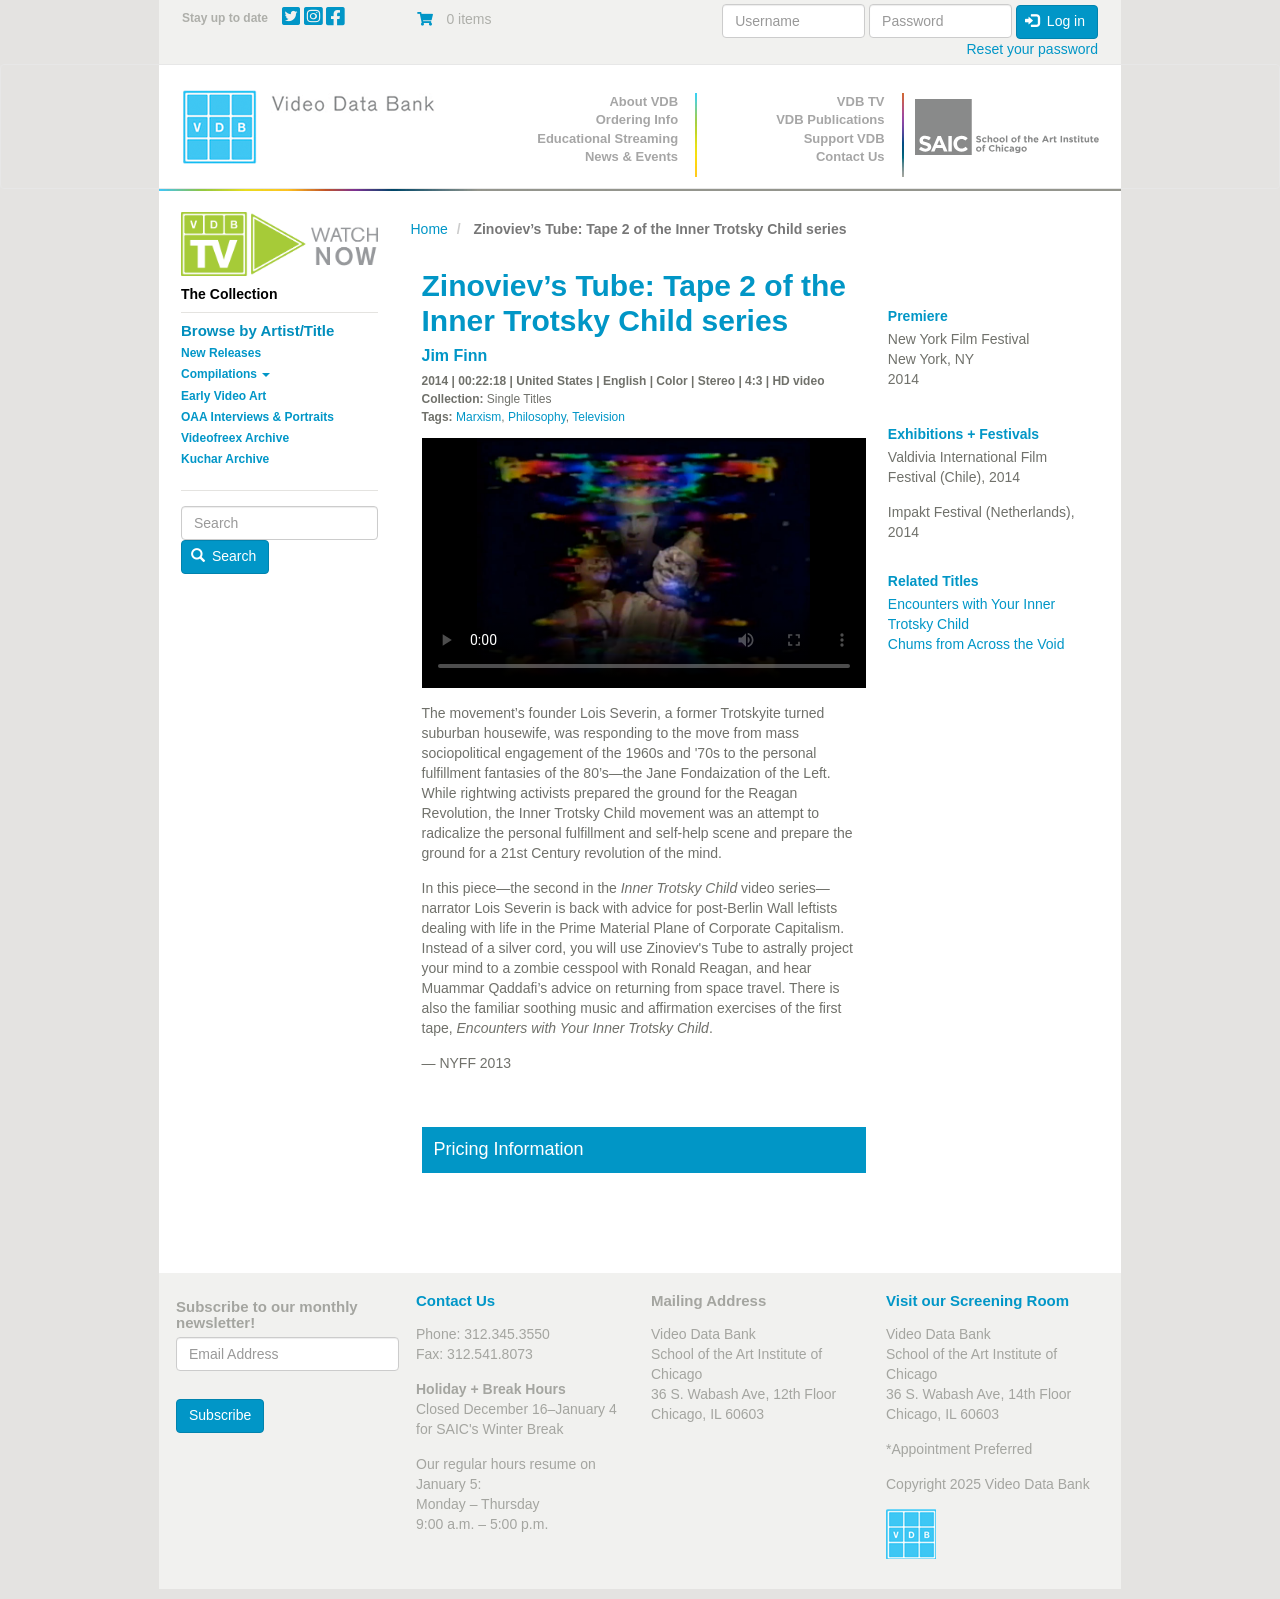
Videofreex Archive (235, 438)
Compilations (225, 374)
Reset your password (1032, 49)
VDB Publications (830, 119)
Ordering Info (637, 119)
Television (598, 417)
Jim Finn (455, 355)
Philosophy (537, 417)
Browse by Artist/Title (257, 330)
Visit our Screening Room (977, 1300)
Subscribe (220, 1415)
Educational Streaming (607, 138)
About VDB (643, 101)
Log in (1055, 21)
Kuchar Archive (225, 459)
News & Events (631, 156)
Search (224, 556)
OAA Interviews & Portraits (257, 417)
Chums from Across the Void (976, 644)
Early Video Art (223, 396)
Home (429, 229)
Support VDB (844, 138)
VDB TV (861, 101)
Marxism (478, 417)
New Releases (221, 353)
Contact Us (850, 156)
